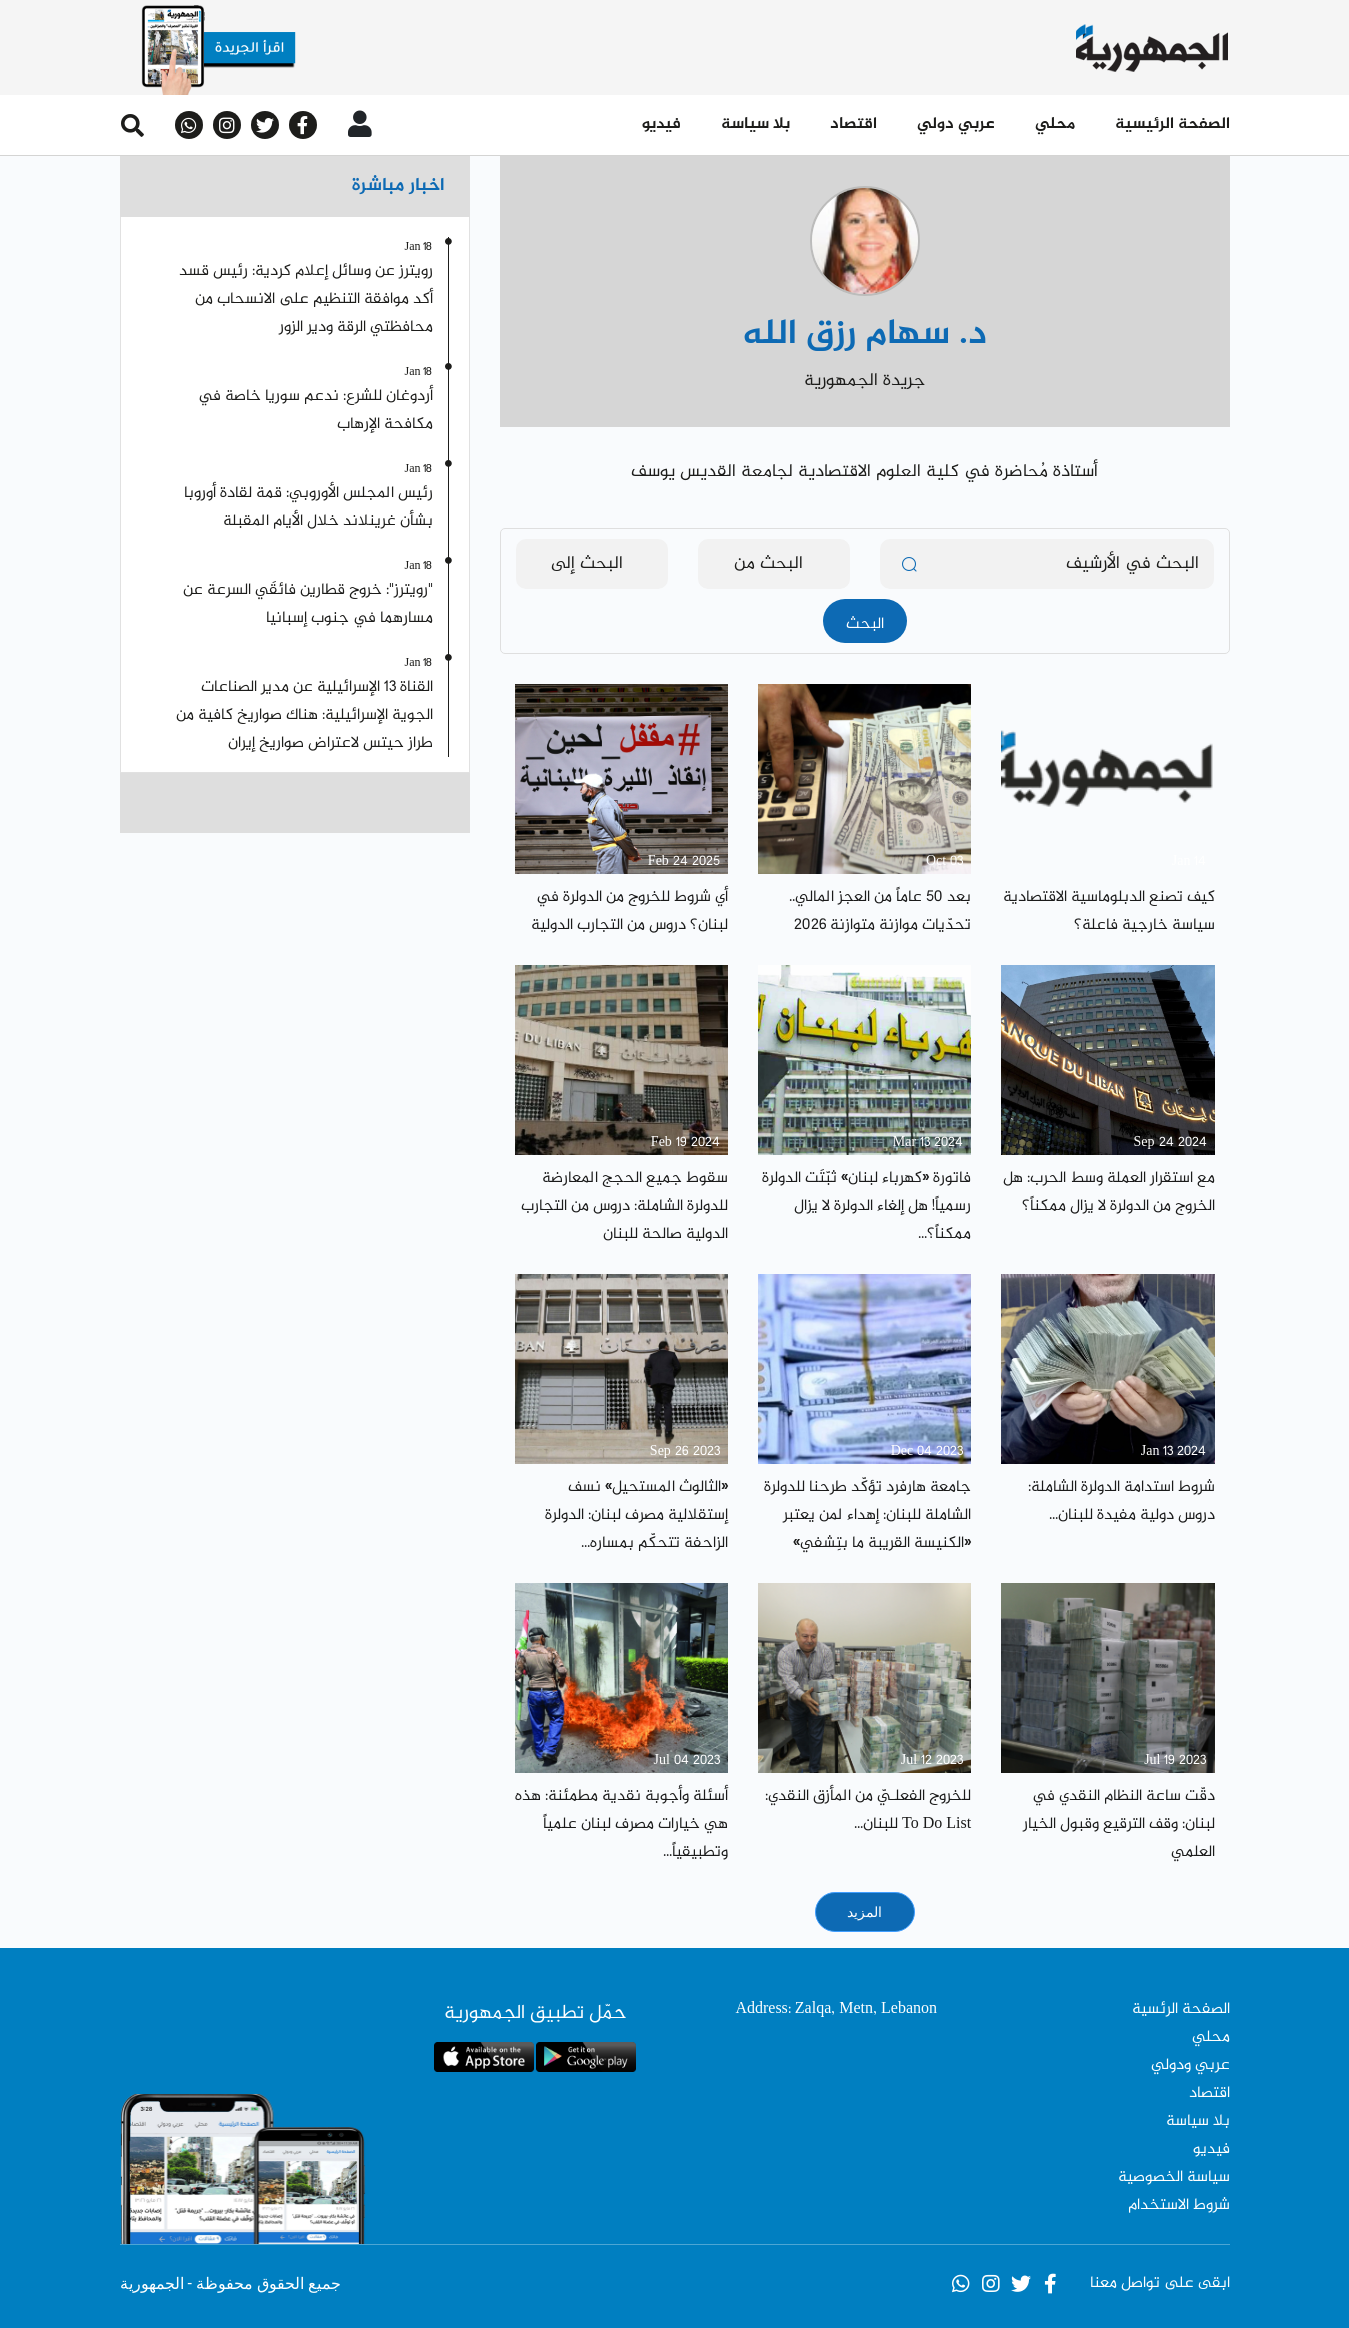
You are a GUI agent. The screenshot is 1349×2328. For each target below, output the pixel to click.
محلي (1055, 124)
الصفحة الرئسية (1181, 2009)
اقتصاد (853, 124)
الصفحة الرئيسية (1172, 124)
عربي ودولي (1190, 2065)
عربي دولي (956, 124)
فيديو (661, 124)
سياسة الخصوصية (1174, 2177)
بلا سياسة (755, 124)
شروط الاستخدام (1179, 2205)
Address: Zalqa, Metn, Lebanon (836, 2009)
